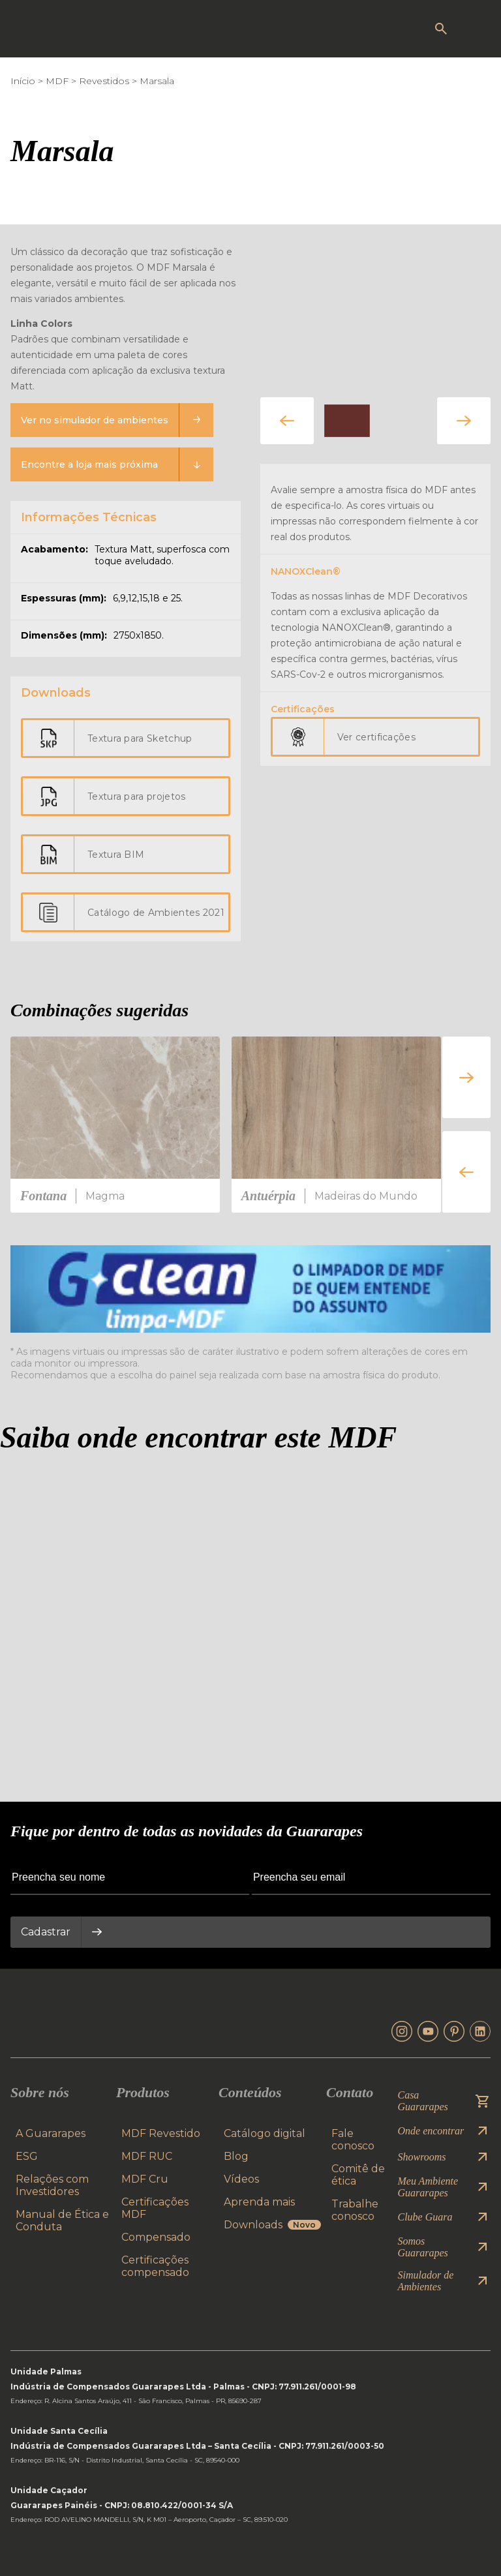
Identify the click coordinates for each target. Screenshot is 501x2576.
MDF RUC (146, 2156)
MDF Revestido (160, 2133)
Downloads (272, 2225)
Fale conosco (352, 2139)
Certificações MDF (155, 2208)
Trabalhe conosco (354, 2210)
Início (22, 81)
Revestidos (104, 81)
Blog (236, 2156)
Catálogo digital (264, 2133)
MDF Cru (144, 2179)
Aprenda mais (259, 2202)
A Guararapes (50, 2133)
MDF (57, 81)
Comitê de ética (358, 2174)
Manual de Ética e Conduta (62, 2220)
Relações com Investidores (52, 2185)
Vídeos (241, 2179)
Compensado (155, 2237)
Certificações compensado (155, 2266)
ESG (27, 2156)
